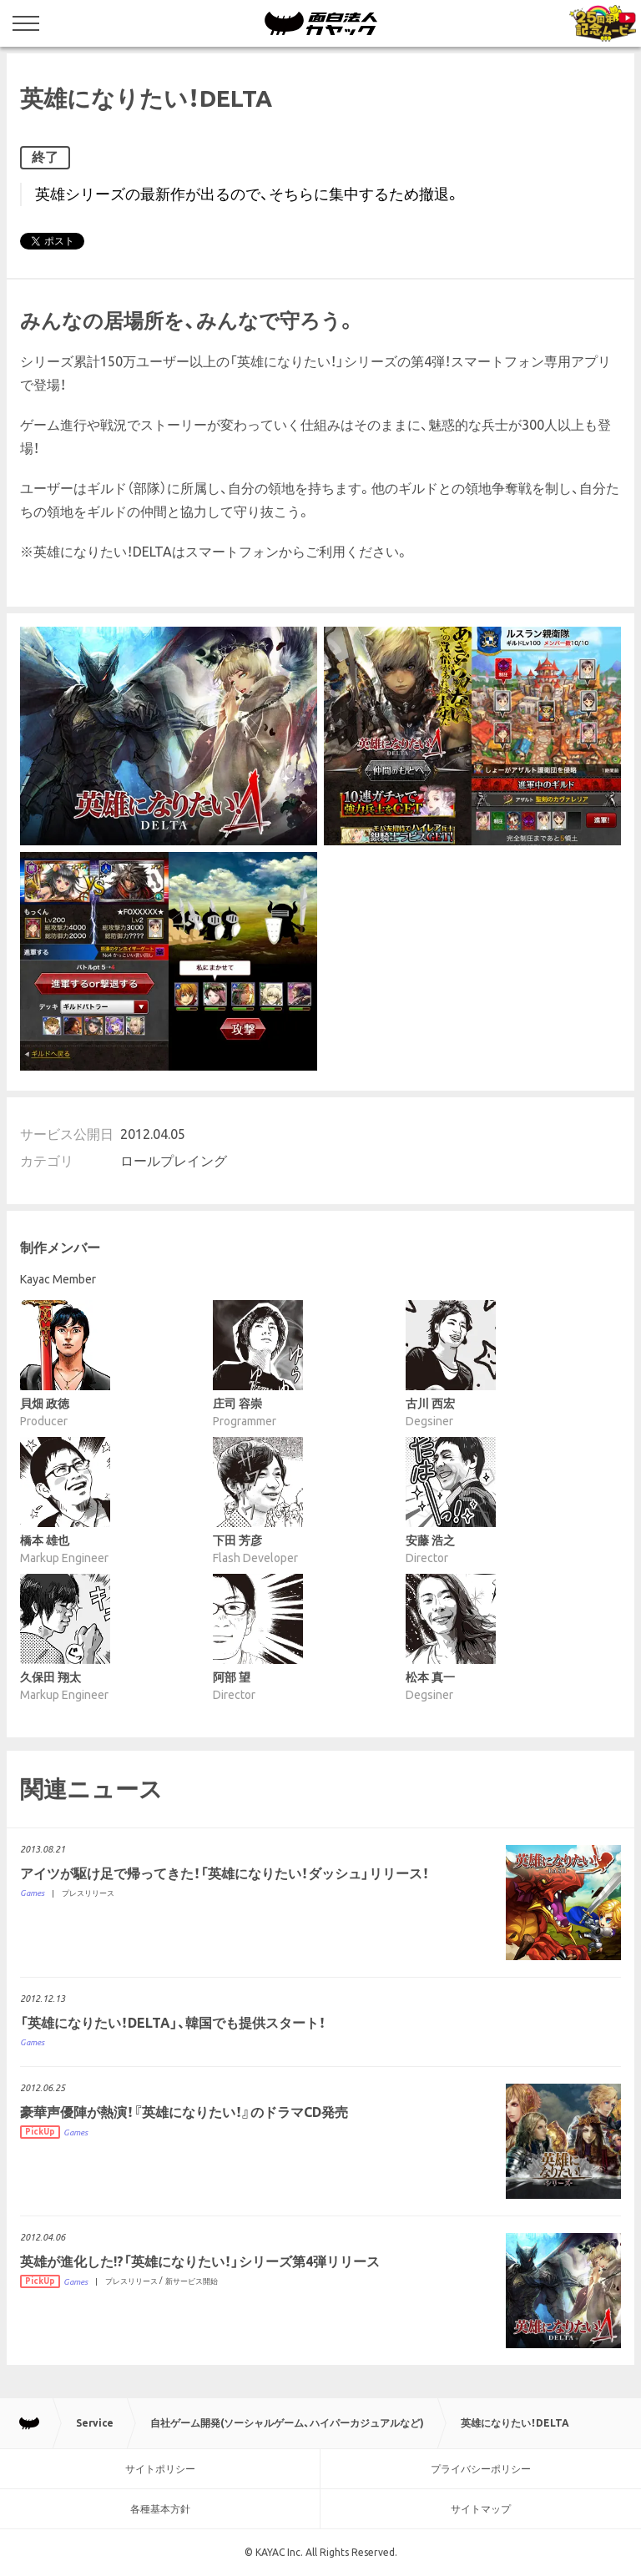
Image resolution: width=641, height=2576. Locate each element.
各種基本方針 (160, 2508)
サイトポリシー (160, 2468)
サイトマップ (481, 2508)
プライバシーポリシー (481, 2468)
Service (95, 2422)
